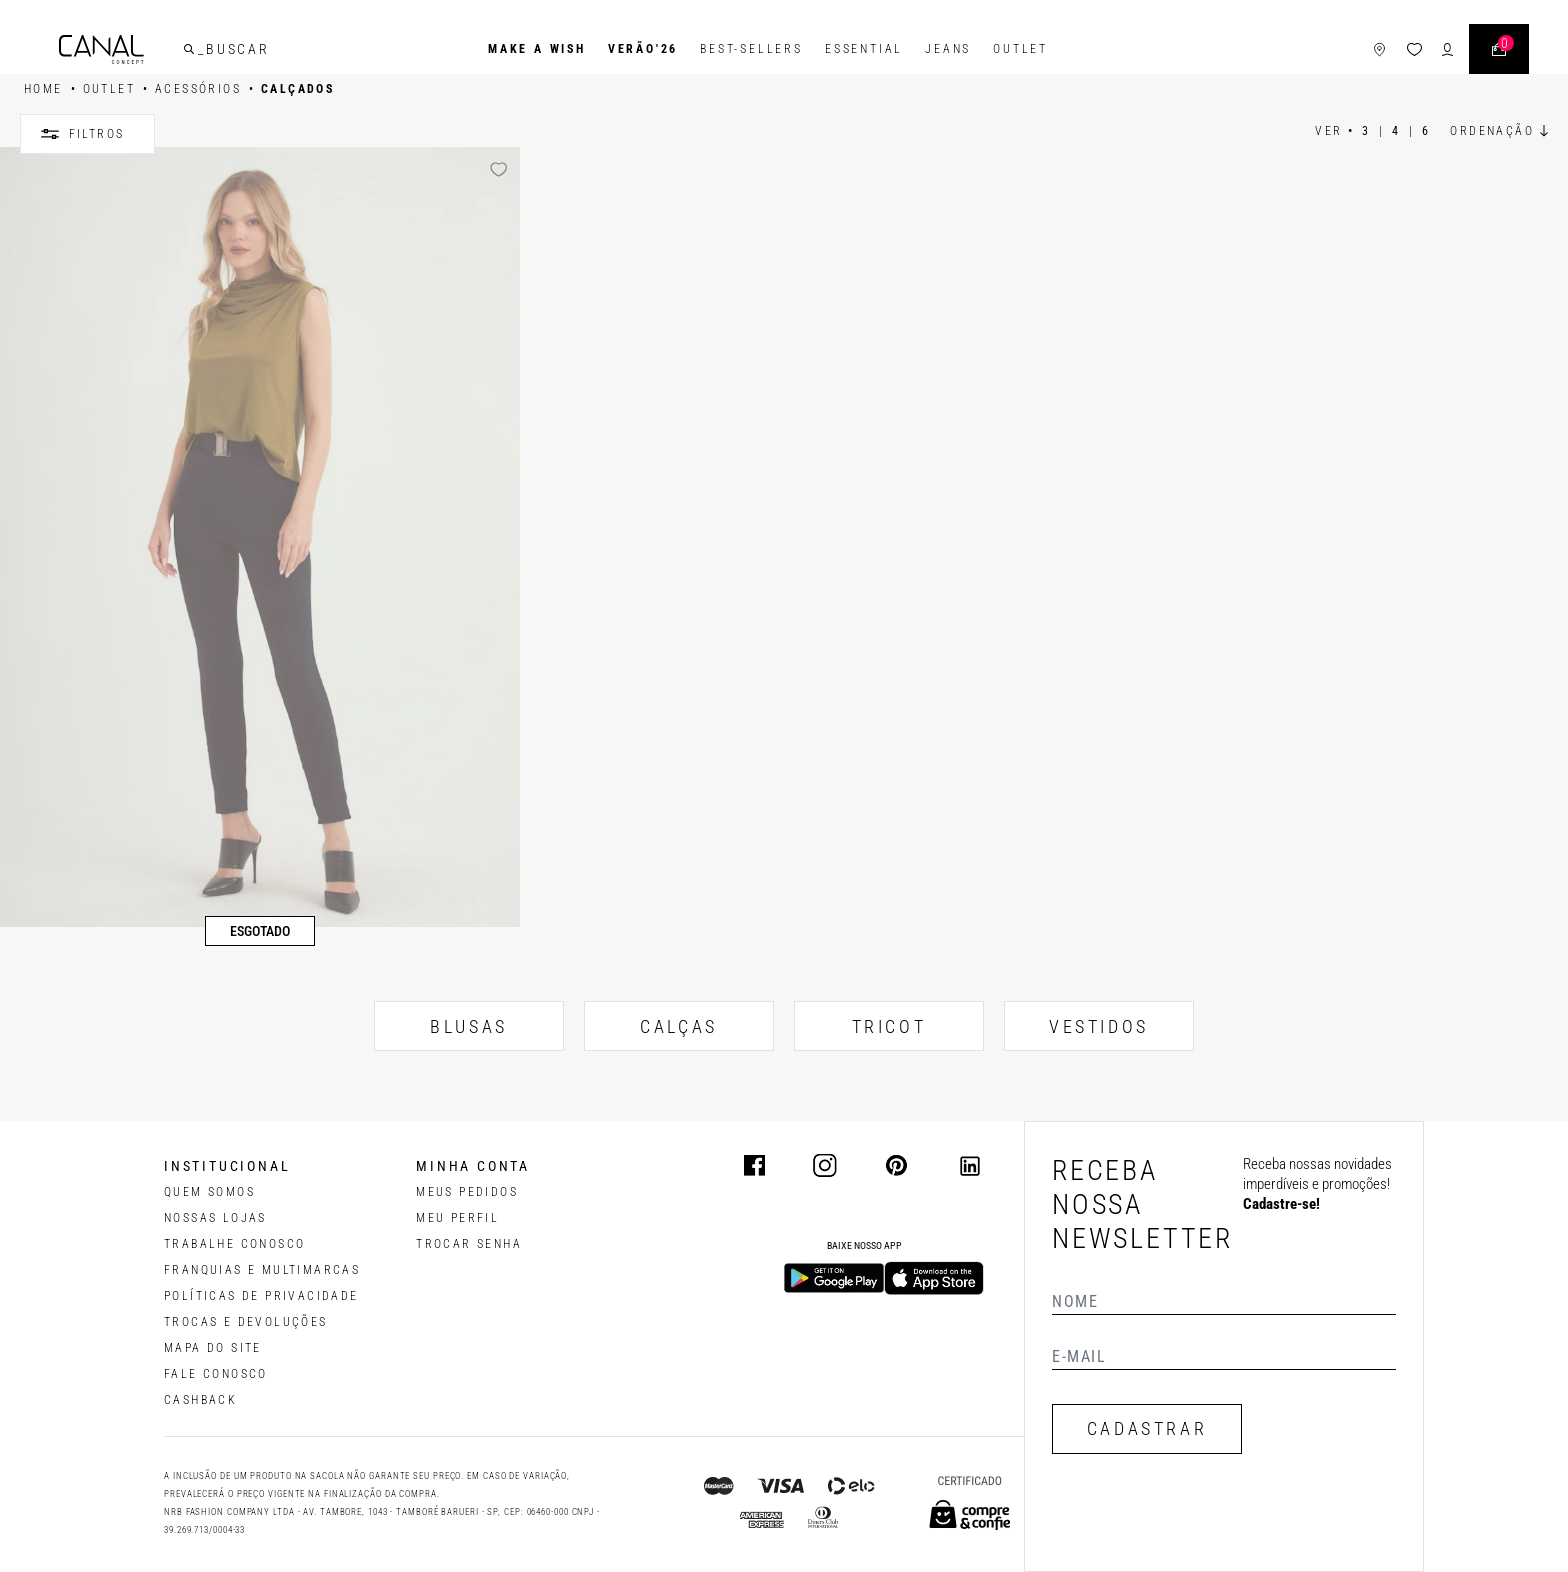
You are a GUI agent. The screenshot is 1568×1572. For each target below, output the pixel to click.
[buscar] (189, 49)
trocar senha (469, 1244)
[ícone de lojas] (1379, 49)
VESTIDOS (1099, 1026)
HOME (43, 89)
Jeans (948, 49)
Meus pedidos (467, 1192)
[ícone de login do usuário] (1447, 49)
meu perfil (457, 1218)
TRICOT (889, 1026)
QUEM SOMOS (209, 1192)
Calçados (297, 89)
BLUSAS (469, 1026)
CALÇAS (679, 1026)
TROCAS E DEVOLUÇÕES (246, 1322)
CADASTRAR (1147, 1428)
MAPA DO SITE (213, 1348)
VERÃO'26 (643, 49)
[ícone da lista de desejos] (1414, 49)
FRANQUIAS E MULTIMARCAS (262, 1270)
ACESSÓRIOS (198, 89)
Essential (864, 49)
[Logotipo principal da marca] (101, 49)
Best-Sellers (751, 49)
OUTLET (109, 89)
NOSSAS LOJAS (215, 1218)
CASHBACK (200, 1400)
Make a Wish (537, 49)
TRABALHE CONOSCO (234, 1244)
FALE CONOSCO (216, 1374)
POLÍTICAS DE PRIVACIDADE (261, 1296)
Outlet (1020, 49)
